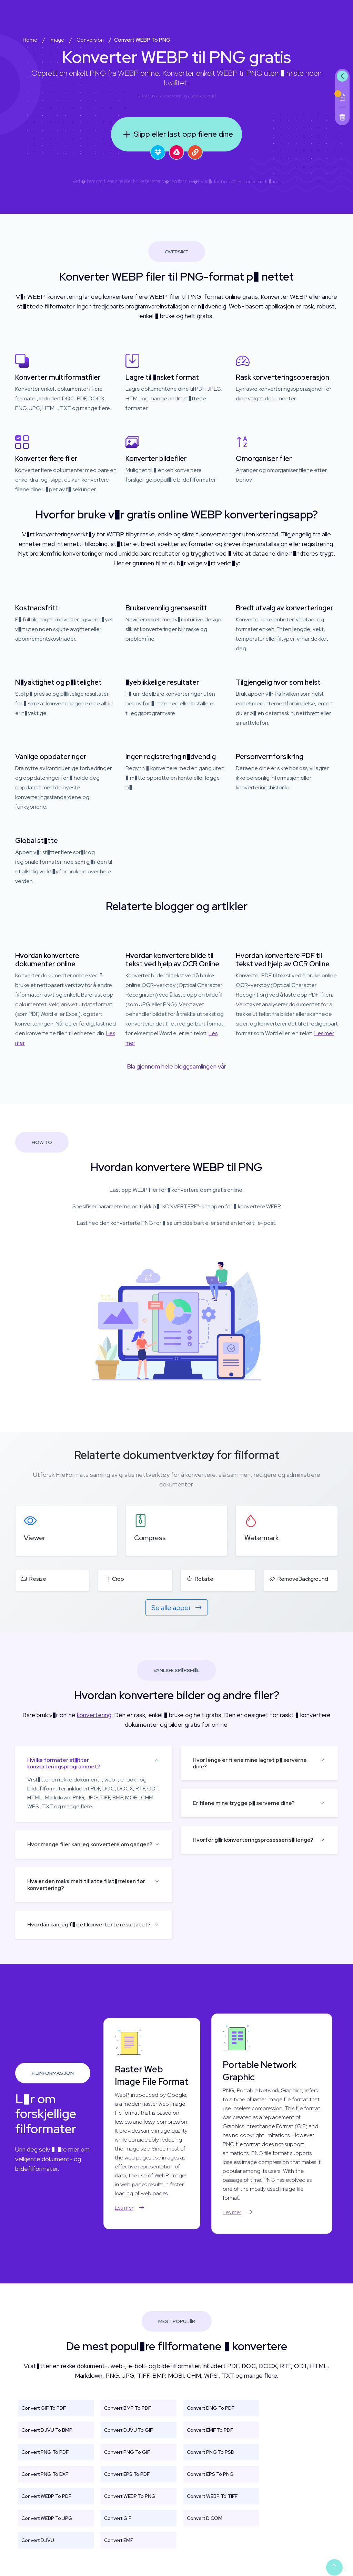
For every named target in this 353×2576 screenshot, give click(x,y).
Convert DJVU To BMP (46, 2430)
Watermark (261, 1537)
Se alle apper (176, 1607)
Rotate (199, 1579)
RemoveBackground (298, 1579)
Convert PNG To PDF (45, 2452)
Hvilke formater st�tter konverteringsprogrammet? (63, 1763)
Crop (114, 1579)
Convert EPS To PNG (210, 2474)
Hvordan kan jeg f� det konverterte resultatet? (89, 1924)
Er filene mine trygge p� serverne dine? (244, 1803)
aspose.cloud (202, 96)
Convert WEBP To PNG (129, 2496)
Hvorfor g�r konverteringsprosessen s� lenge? (253, 1839)
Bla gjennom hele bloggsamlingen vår (176, 1066)
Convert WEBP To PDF (46, 2496)
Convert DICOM (204, 2518)
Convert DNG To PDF (210, 2408)
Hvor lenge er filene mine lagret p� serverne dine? (250, 1763)
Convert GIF (117, 2518)
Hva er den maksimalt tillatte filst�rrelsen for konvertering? (86, 1884)
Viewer (35, 1537)
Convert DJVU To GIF (128, 2430)
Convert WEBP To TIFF (212, 2496)
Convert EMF (118, 2540)
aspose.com (169, 96)
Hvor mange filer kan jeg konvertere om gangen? (89, 1844)
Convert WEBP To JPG (46, 2518)
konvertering (94, 1715)
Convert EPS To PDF (127, 2474)
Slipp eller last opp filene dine (176, 134)
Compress (150, 1537)
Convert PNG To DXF (44, 2474)
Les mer (324, 1033)
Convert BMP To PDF (127, 2408)
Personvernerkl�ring (259, 181)
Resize (33, 1579)
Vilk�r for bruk (216, 181)
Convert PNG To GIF (127, 2452)
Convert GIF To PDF (43, 2408)
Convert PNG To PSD (210, 2452)
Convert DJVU (37, 2540)
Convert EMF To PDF (210, 2430)
